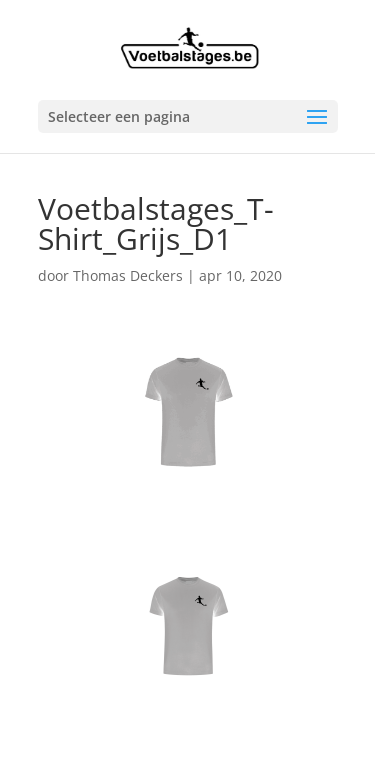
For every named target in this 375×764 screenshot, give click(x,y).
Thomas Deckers (128, 275)
